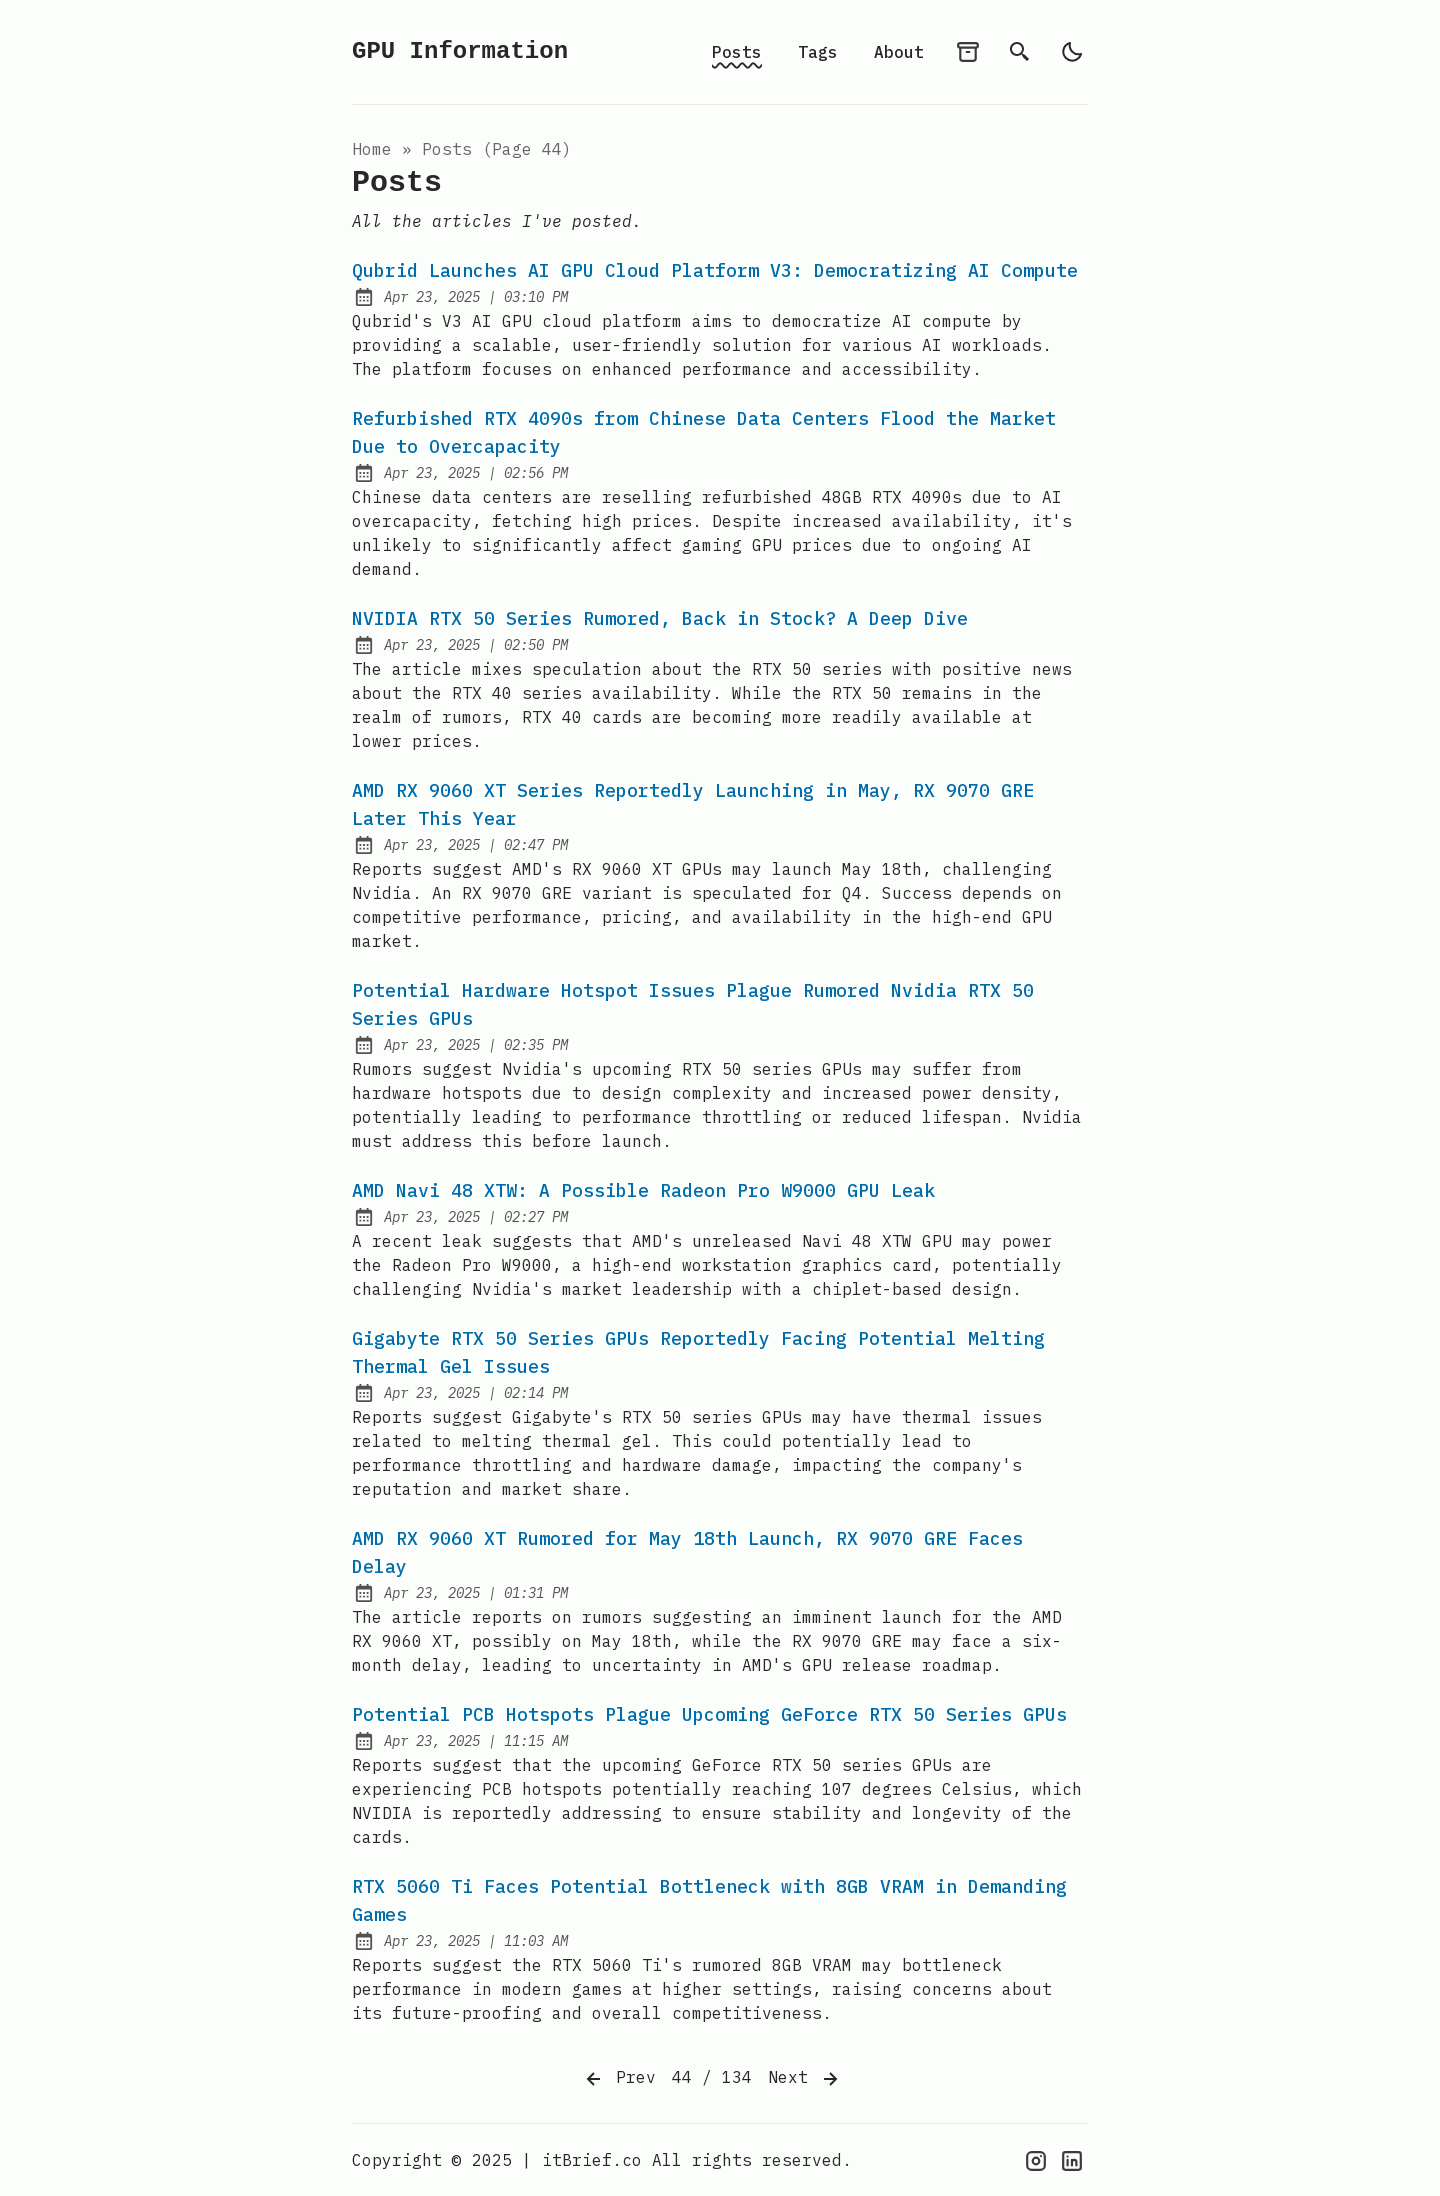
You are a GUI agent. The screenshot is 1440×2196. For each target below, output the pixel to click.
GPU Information (460, 51)
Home (372, 149)
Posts (737, 52)
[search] (1020, 52)
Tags (818, 52)
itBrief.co (592, 2160)
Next (805, 2079)
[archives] (968, 52)
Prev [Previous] (619, 2079)
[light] (1072, 52)
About (899, 52)
